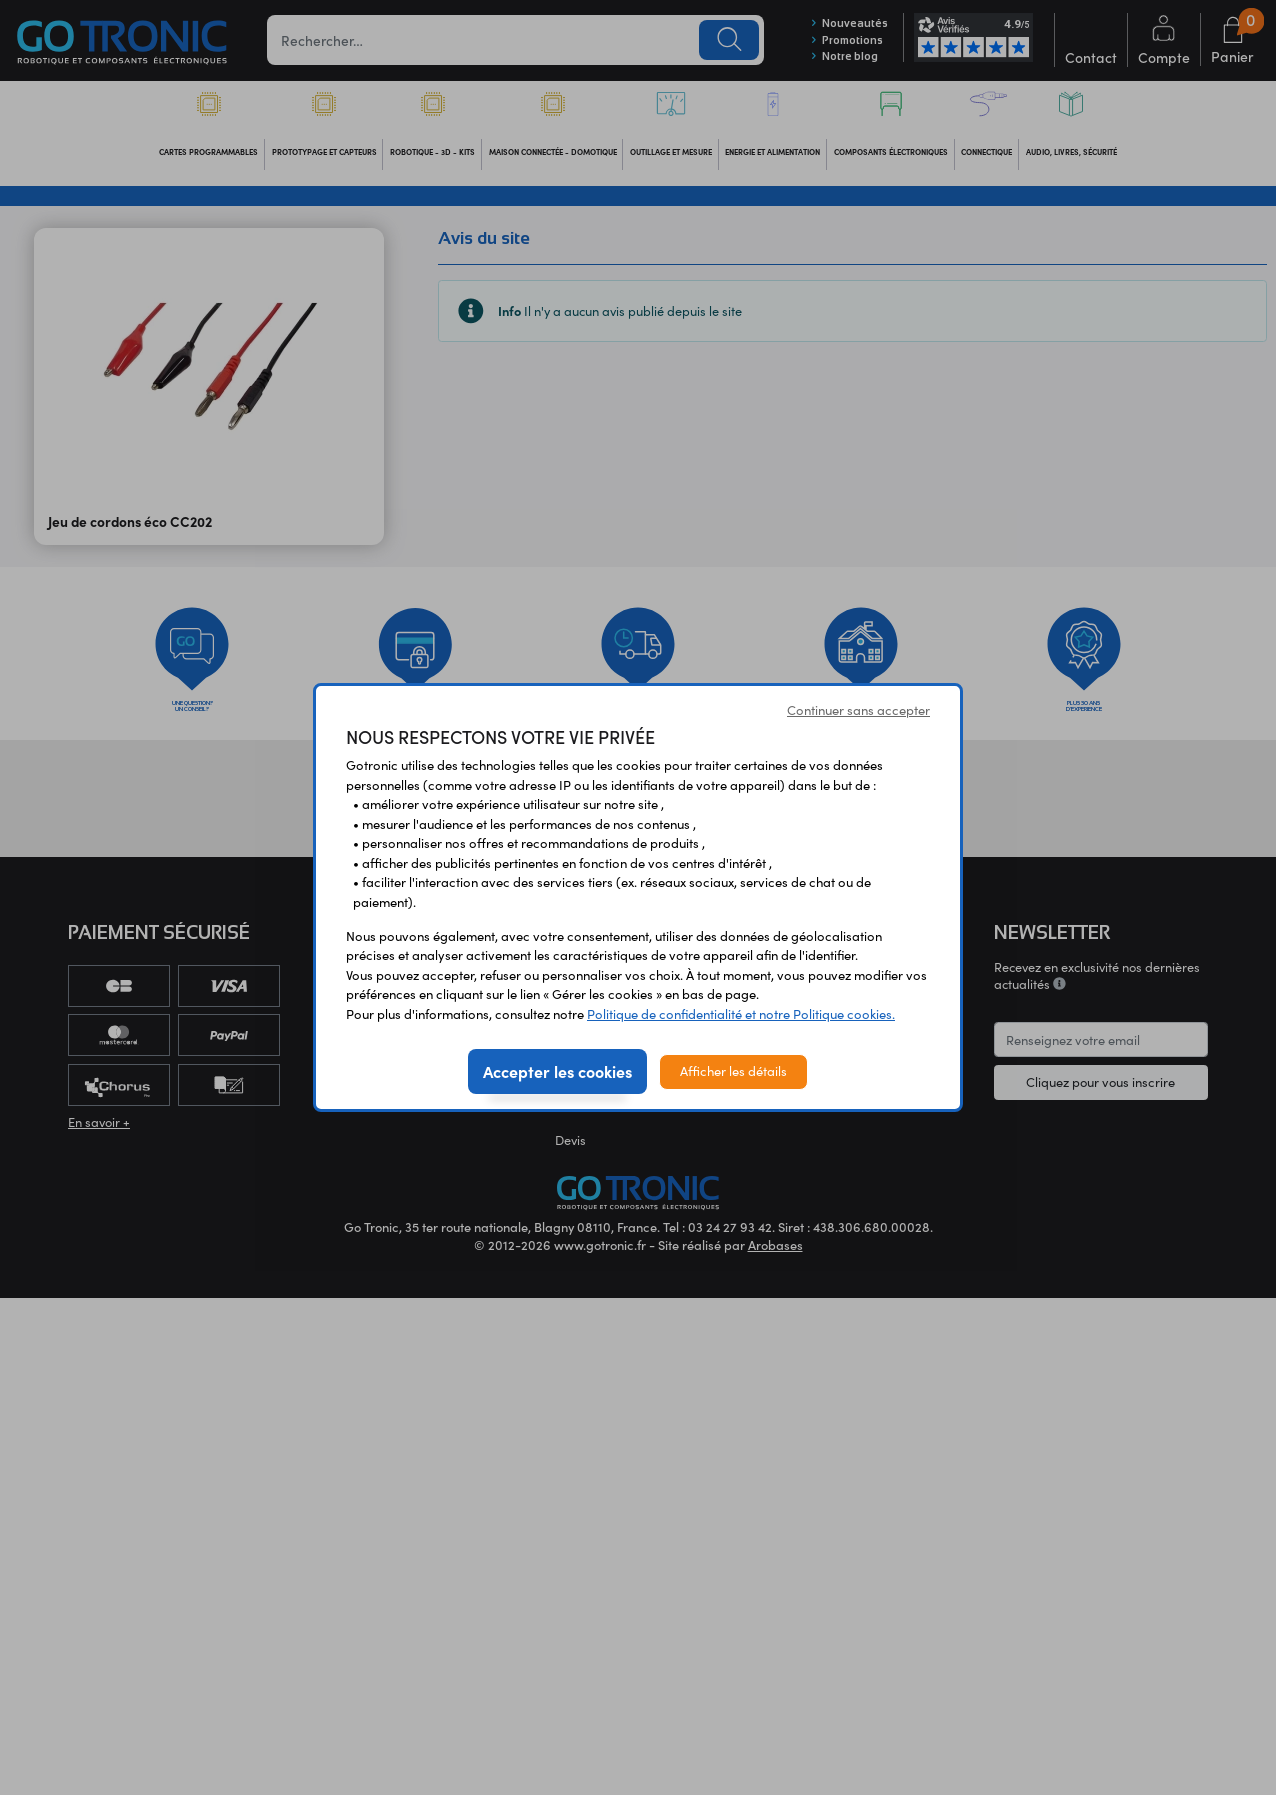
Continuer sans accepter (858, 710)
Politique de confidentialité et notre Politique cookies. (741, 1014)
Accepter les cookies (557, 1071)
